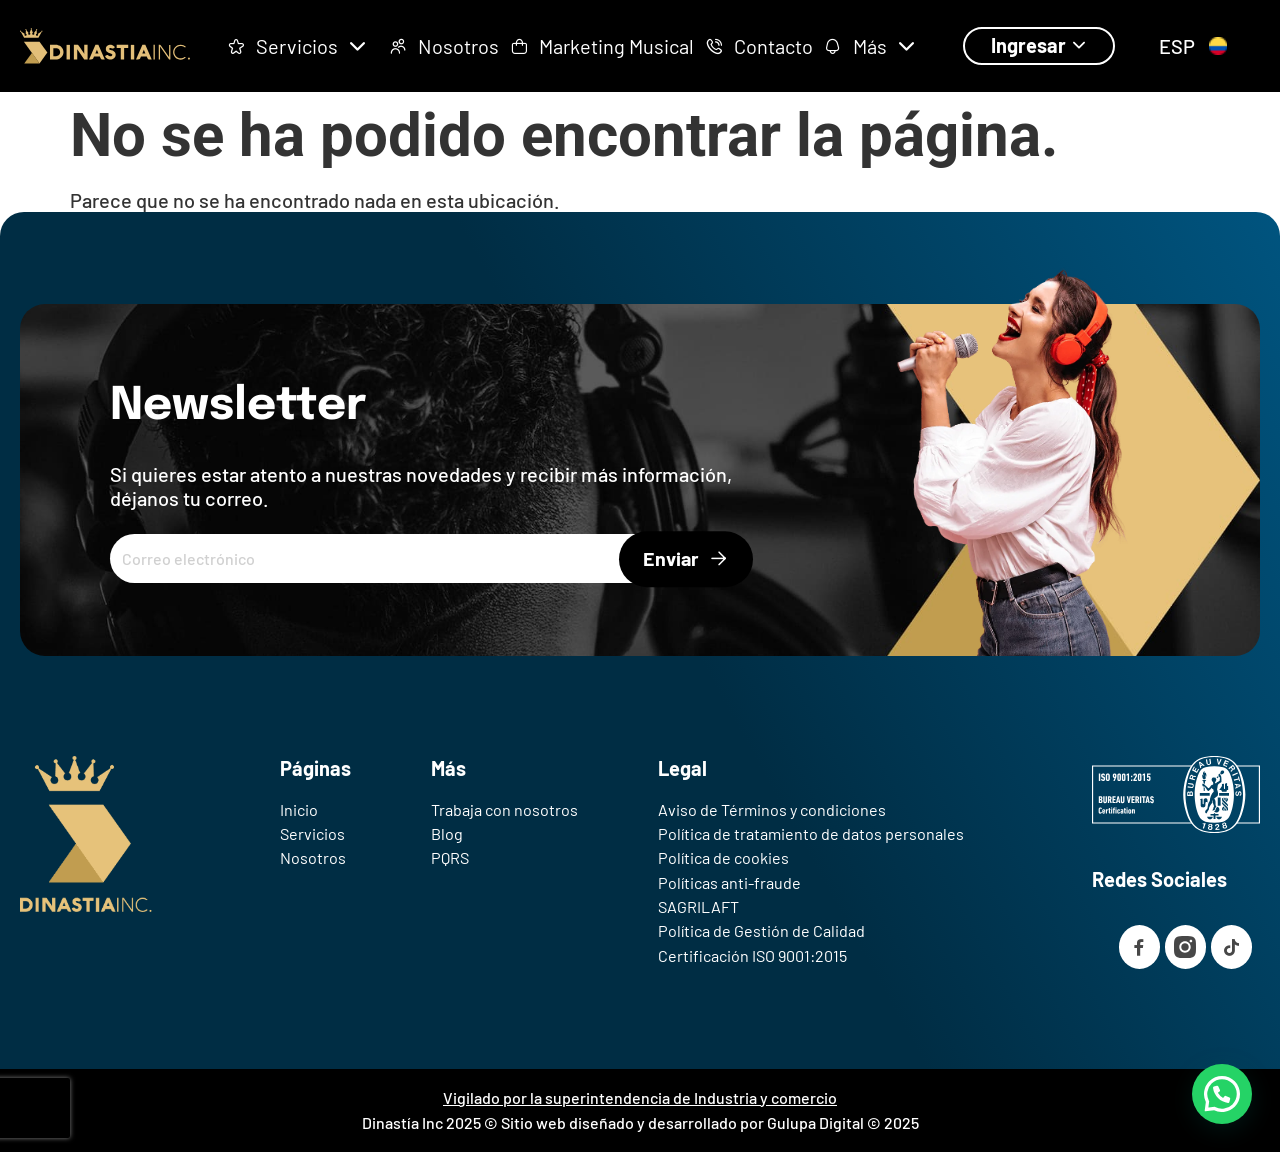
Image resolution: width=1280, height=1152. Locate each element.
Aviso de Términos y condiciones (767, 809)
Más (875, 46)
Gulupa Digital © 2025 (843, 1122)
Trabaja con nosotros (499, 809)
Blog (442, 833)
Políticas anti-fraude (724, 881)
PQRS (444, 857)
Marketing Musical (601, 46)
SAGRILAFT (693, 905)
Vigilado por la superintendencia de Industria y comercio (640, 1097)
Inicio (294, 809)
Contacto (758, 46)
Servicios (302, 46)
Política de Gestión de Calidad (756, 929)
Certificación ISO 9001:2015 (747, 954)
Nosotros (443, 46)
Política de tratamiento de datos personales (805, 833)
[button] (1222, 1094)
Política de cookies (718, 857)
